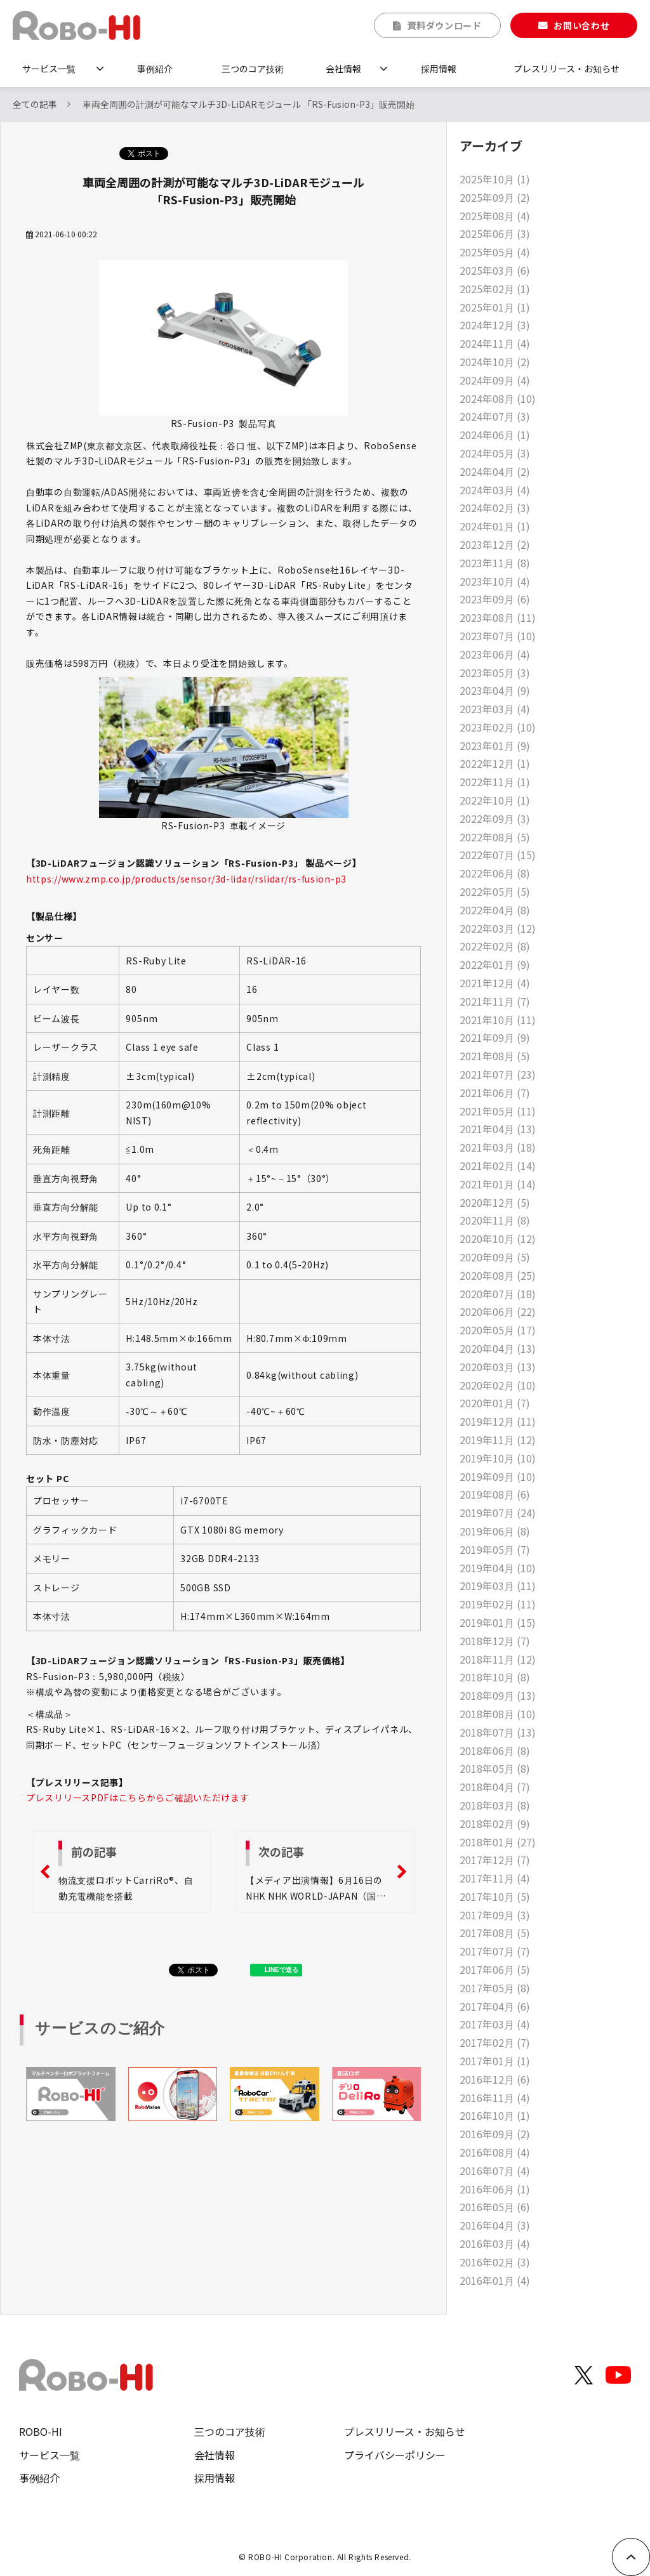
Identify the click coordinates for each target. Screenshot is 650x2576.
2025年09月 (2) (495, 197)
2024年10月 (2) (495, 361)
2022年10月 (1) (495, 800)
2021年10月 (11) (498, 1019)
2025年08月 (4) (495, 215)
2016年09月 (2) (495, 2133)
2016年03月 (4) (495, 2243)
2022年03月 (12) (498, 928)
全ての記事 (35, 104)
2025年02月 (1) (495, 288)
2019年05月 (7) (495, 1549)
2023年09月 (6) (495, 599)
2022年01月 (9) (495, 964)
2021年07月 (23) (498, 1074)
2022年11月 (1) (495, 781)
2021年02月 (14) (498, 1165)
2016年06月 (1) (495, 2189)
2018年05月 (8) (495, 1768)
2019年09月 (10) (498, 1476)
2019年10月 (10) (498, 1458)
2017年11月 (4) (495, 1878)
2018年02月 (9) (495, 1823)
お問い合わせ (581, 25)
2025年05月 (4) (495, 252)
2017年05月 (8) (495, 1987)
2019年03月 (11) (498, 1585)
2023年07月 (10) (498, 635)
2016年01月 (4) (495, 2280)
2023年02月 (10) (498, 727)
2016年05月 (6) (495, 2206)
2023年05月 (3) (495, 672)
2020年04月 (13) (498, 1348)
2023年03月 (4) (495, 708)
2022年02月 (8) (495, 946)
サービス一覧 (49, 68)
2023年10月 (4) (495, 581)
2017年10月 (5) (495, 1896)
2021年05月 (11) (498, 1111)
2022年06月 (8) (495, 873)
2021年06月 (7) (495, 1092)
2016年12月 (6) (495, 2079)
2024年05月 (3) (495, 453)
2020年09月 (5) (495, 1257)
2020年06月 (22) (498, 1311)
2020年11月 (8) (495, 1220)
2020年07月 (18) (498, 1293)
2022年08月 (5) (495, 836)
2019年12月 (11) (498, 1421)
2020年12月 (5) (495, 1202)
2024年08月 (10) (498, 398)
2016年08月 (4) (495, 2152)
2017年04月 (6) (495, 2006)
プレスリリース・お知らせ (567, 68)
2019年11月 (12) (498, 1439)
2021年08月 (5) (495, 1055)
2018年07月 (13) (498, 1732)
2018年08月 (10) (498, 1713)
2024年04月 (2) (495, 471)
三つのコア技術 (253, 68)
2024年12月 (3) (495, 324)
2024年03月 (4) (495, 489)
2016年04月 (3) (495, 2225)
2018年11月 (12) (498, 1659)
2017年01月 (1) (495, 2060)
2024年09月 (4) (495, 380)
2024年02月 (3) (495, 507)
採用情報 (438, 68)
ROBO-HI (40, 2431)
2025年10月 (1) (495, 179)
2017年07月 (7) (495, 1951)
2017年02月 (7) (495, 2042)
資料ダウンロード (444, 25)
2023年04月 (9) (495, 690)
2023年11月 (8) (495, 562)
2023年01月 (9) (495, 745)
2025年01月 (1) (495, 307)
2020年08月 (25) (498, 1275)
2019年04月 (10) (498, 1567)
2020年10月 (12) (498, 1238)
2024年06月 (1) (495, 434)
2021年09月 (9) (495, 1037)
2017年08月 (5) (495, 1932)
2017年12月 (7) (495, 1859)
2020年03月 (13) (498, 1366)
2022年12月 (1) (495, 763)
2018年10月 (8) (495, 1677)
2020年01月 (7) (495, 1402)
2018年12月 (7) (495, 1640)
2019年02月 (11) (498, 1604)
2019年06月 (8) (495, 1531)
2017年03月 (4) (495, 2024)
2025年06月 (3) (495, 233)
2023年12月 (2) (495, 544)
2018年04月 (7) (495, 1786)
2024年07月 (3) (495, 416)
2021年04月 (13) (498, 1128)
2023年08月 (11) (498, 617)
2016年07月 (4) (495, 2170)
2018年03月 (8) (495, 1805)
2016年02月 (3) (495, 2262)
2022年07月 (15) (498, 854)
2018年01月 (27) (498, 1842)
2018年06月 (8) (495, 1750)
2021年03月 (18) (498, 1147)
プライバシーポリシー (395, 2454)
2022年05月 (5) (495, 891)
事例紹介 (155, 68)
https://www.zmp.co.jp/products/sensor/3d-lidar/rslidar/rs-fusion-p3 (186, 878)
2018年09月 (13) (498, 1695)
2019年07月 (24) (498, 1512)
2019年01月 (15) (498, 1622)
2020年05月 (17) (498, 1329)
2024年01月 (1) (495, 526)
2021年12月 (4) (495, 982)
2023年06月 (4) (495, 654)
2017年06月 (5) (495, 1969)
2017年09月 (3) (495, 1914)
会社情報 (343, 68)
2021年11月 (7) (495, 1001)
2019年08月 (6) (495, 1494)
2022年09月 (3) (495, 818)
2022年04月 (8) (495, 909)
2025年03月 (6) (495, 270)
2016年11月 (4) (495, 2097)
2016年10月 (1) (495, 2115)
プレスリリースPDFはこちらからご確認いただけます (137, 1797)
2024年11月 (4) (495, 343)
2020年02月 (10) (498, 1385)
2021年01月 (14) (498, 1184)
